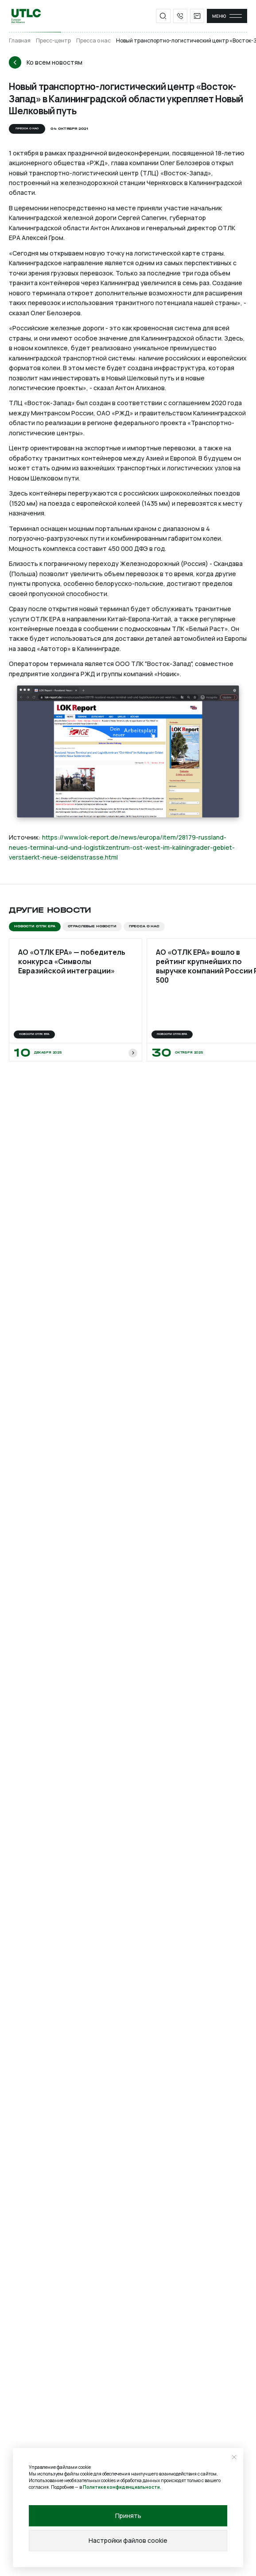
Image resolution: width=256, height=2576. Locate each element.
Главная (20, 40)
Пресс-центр (53, 40)
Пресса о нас (93, 40)
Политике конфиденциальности (121, 2487)
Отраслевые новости (92, 926)
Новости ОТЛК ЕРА (34, 926)
